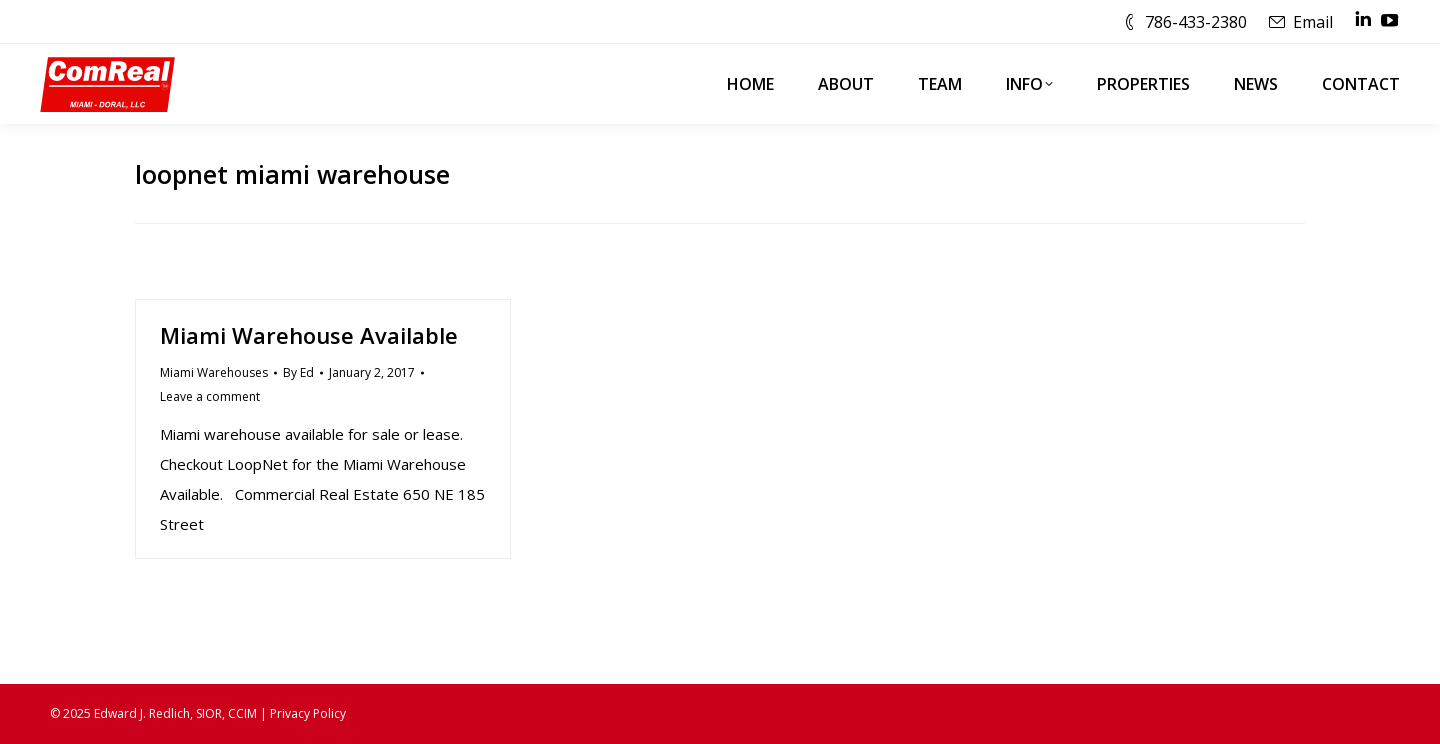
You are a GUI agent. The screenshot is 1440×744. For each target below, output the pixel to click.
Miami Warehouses (214, 372)
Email (1313, 22)
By (298, 372)
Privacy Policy (308, 713)
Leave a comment (210, 396)
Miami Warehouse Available (309, 335)
